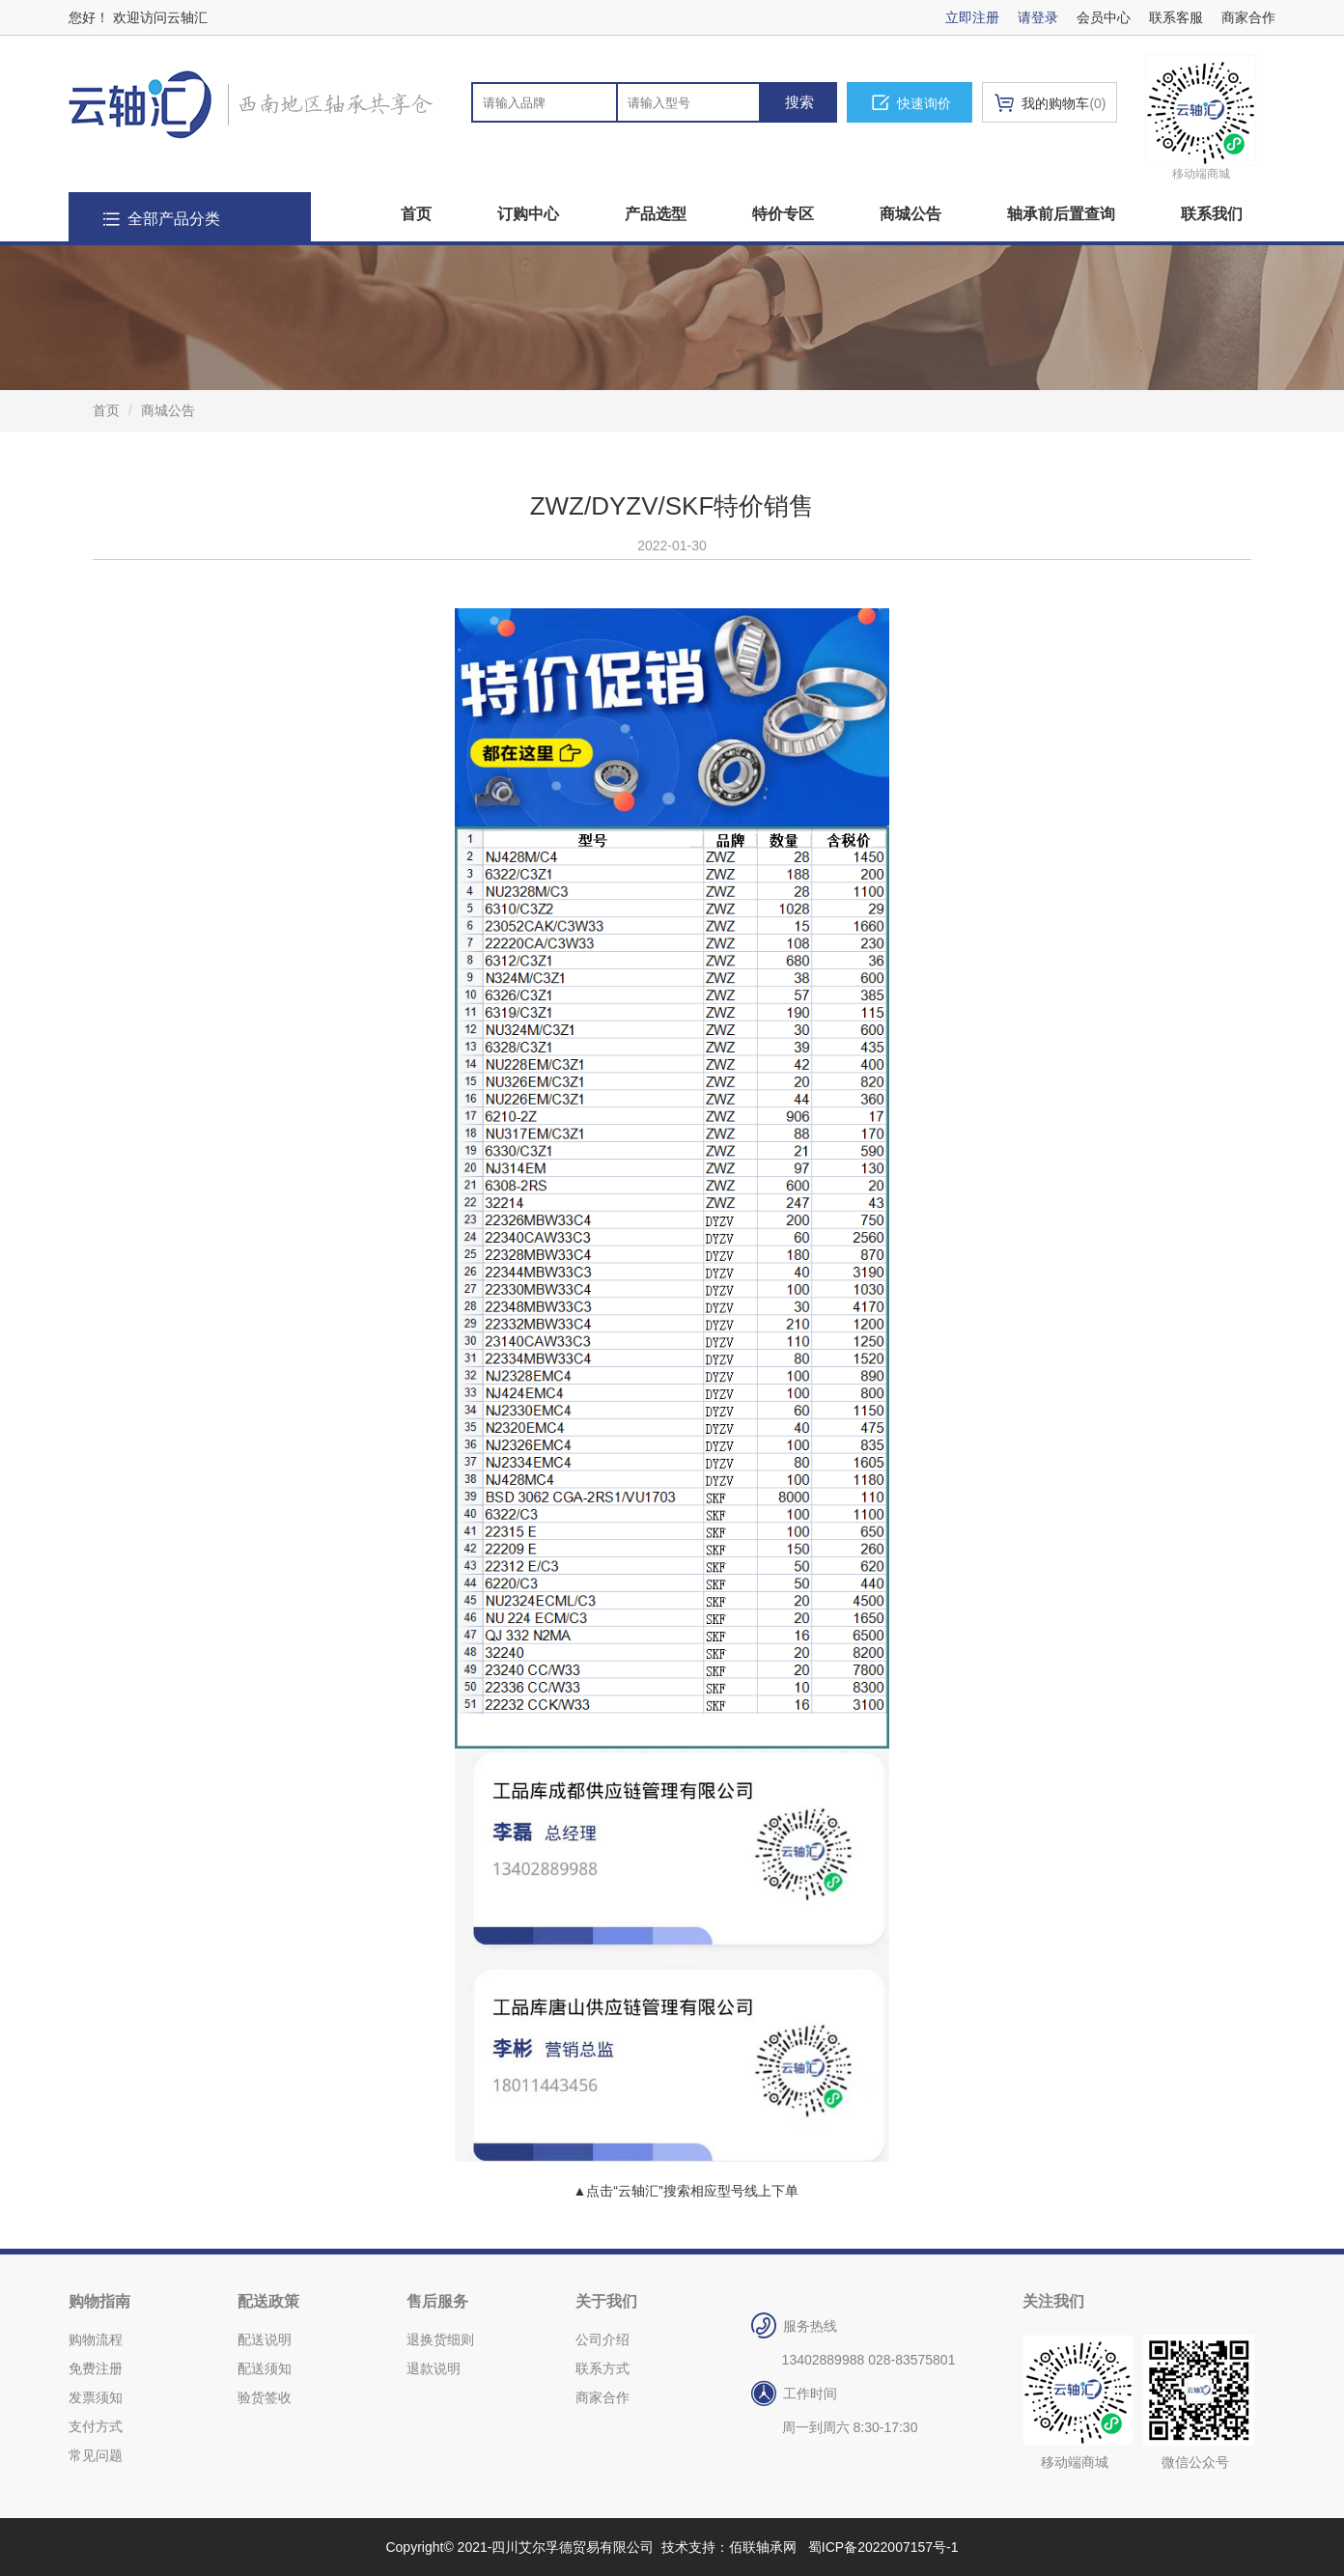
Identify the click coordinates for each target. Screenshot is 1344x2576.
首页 (416, 214)
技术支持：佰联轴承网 (729, 2547)
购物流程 (96, 2339)
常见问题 (96, 2455)
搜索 (799, 102)
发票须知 (96, 2397)
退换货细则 (440, 2339)
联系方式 (602, 2368)
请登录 (1038, 17)
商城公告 (910, 214)
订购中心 (528, 214)
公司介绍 (602, 2339)
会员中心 (1104, 17)
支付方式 (96, 2426)
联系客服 (1176, 17)
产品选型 (655, 214)
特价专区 (783, 214)
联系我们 (1212, 214)
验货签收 (265, 2397)
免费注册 (96, 2368)
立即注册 (972, 17)
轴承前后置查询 (1061, 214)
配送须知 (265, 2368)
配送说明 (265, 2339)
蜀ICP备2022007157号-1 (883, 2547)
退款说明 (433, 2368)
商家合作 (1248, 17)
